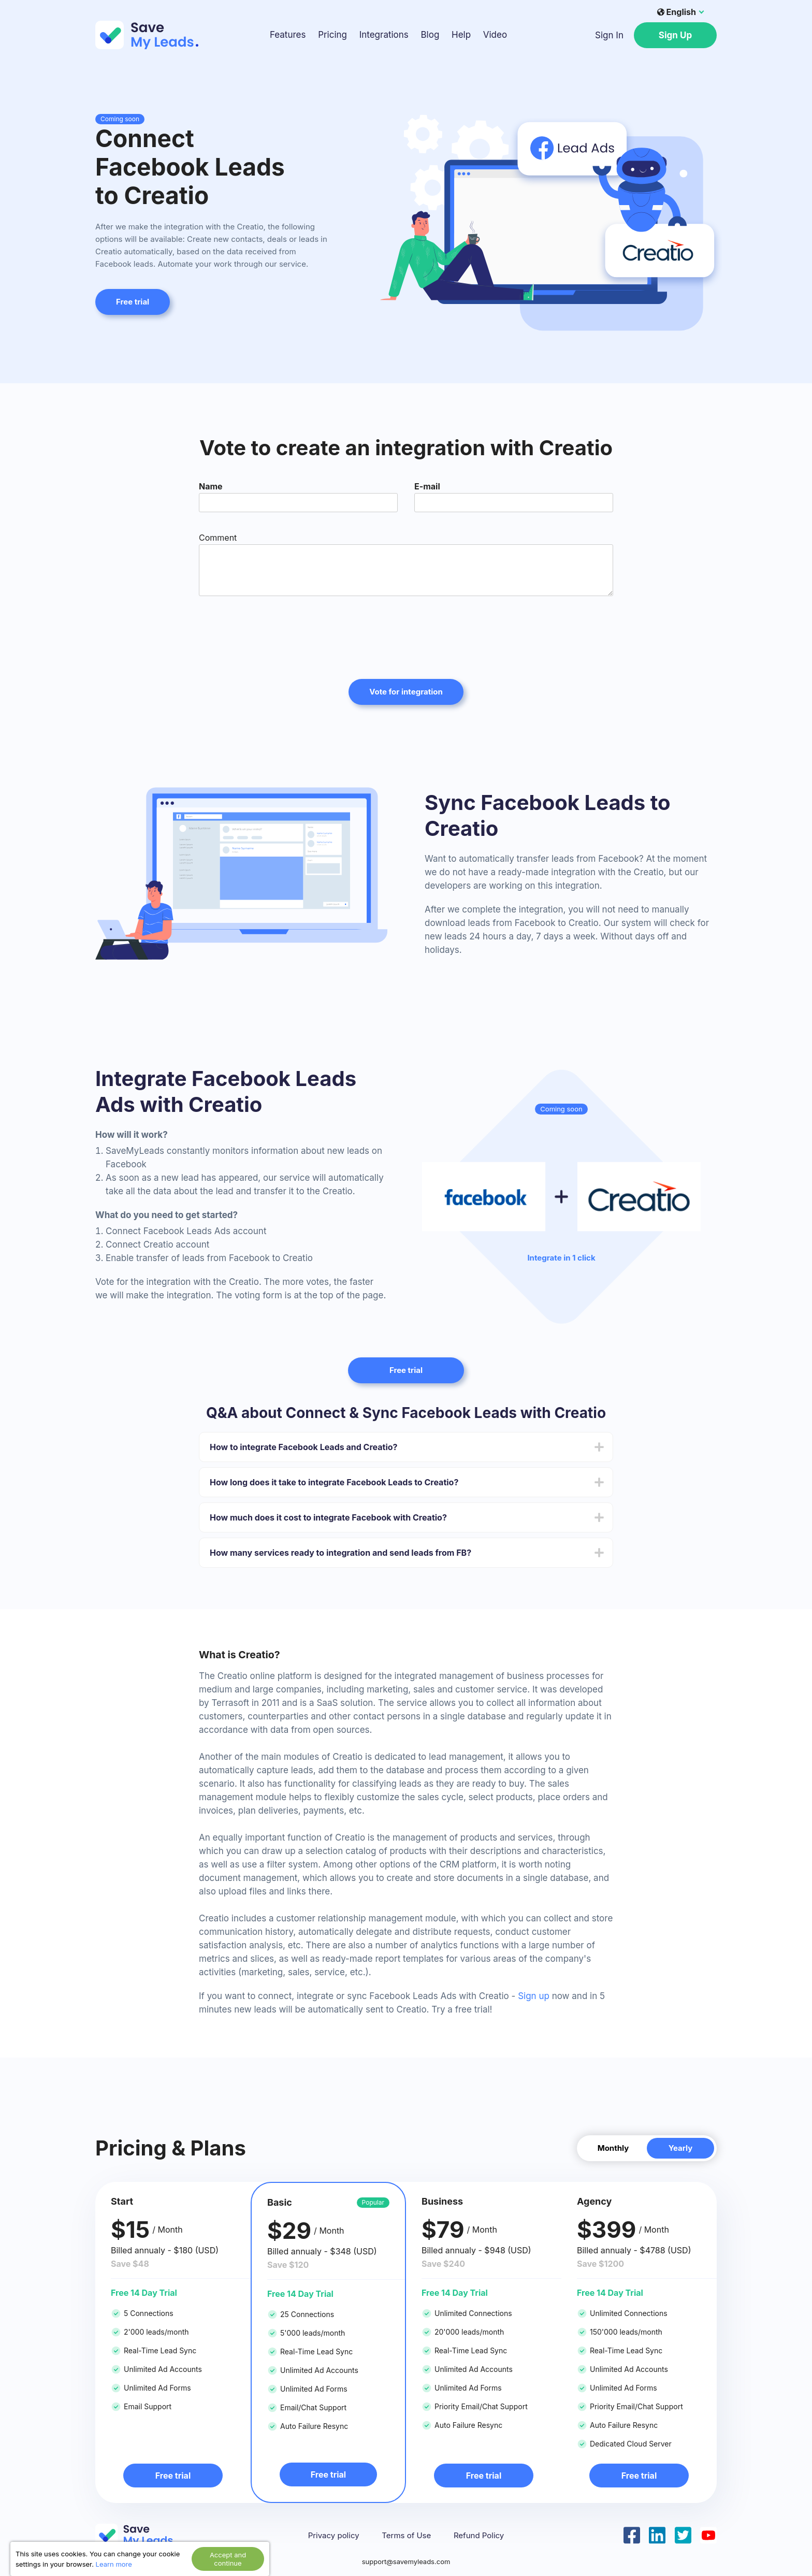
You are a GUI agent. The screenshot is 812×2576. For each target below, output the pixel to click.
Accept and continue (228, 2559)
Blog (430, 35)
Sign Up (675, 35)
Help (461, 35)
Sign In (609, 35)
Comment (218, 538)
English (676, 12)
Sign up (533, 1996)
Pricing (332, 35)
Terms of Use (406, 2535)
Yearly (681, 2148)
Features (288, 35)
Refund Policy (479, 2535)
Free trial (132, 302)
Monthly (613, 2148)
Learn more (114, 2564)
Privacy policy (333, 2535)
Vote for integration (406, 692)
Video (495, 35)
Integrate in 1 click (561, 1258)
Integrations (384, 35)
